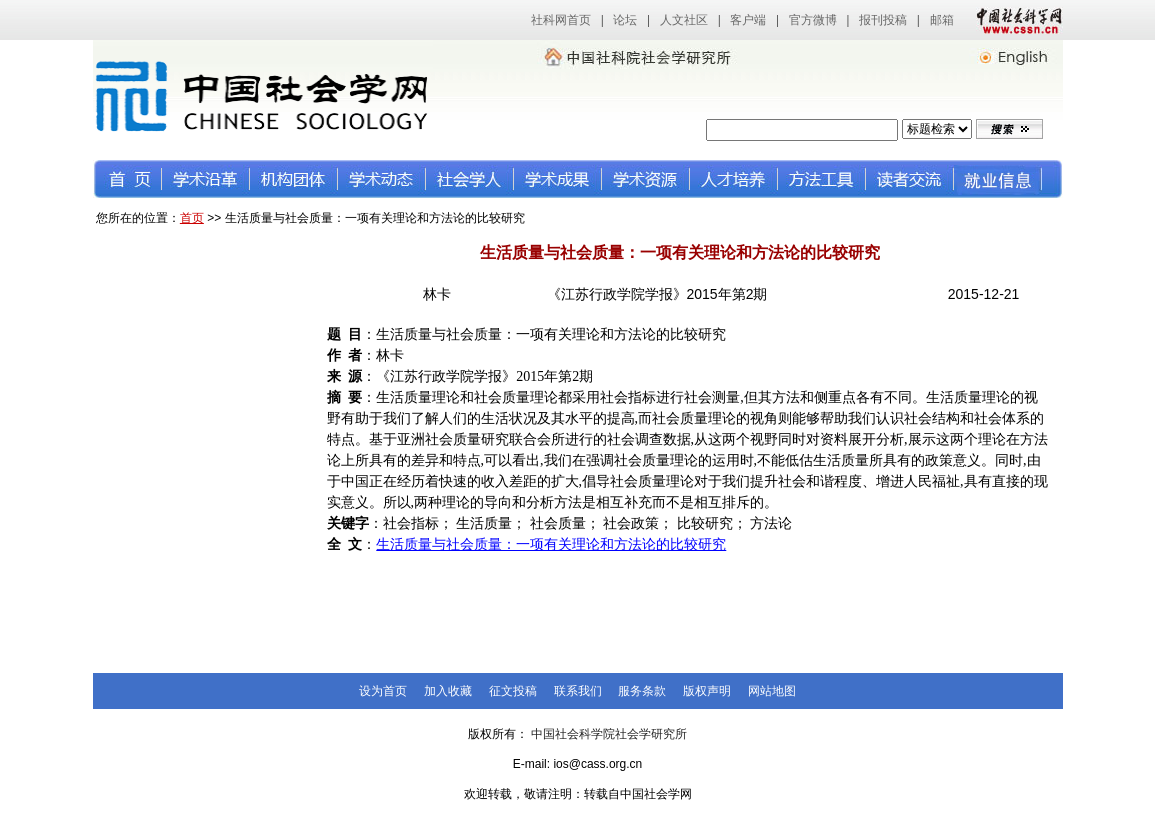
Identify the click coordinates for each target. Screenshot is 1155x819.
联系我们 (578, 691)
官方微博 (813, 20)
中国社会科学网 (1015, 20)
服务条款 (642, 691)
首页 (192, 218)
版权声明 (707, 691)
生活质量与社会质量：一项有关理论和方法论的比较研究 (551, 544)
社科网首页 (561, 20)
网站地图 (772, 691)
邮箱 (942, 20)
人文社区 (684, 20)
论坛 (625, 20)
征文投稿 (513, 691)
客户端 (748, 20)
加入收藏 (448, 691)
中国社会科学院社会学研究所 (609, 734)
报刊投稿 (883, 20)
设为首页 (383, 691)
